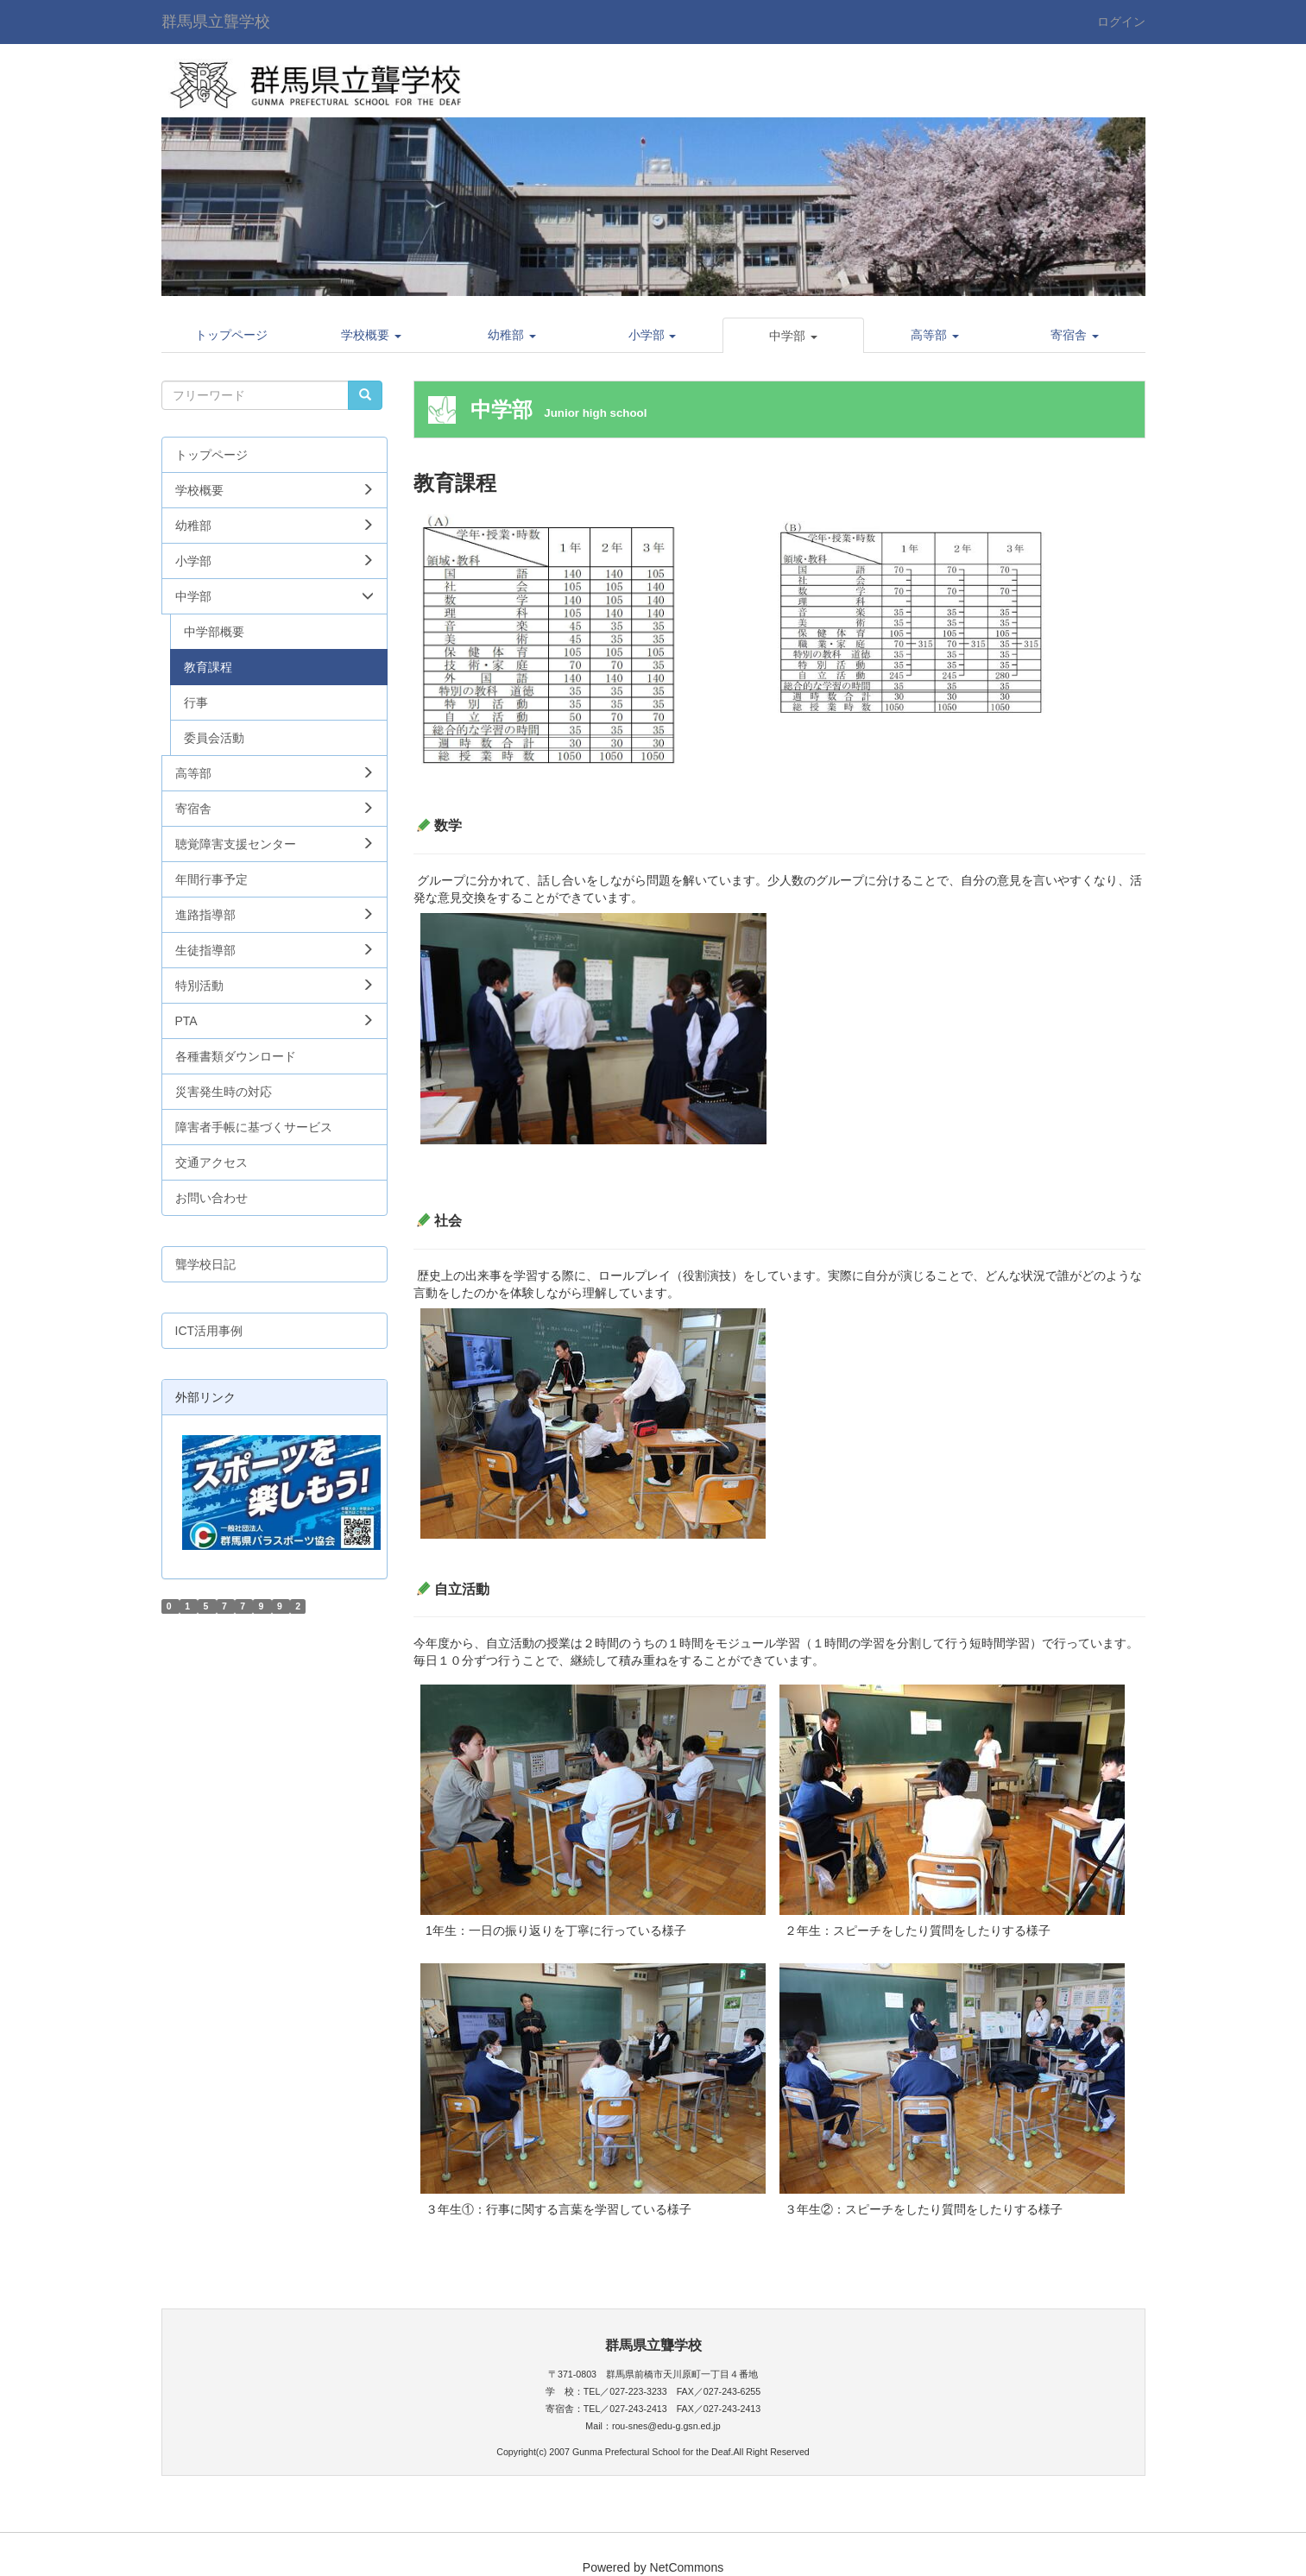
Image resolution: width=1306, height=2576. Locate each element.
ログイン (1121, 21)
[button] (371, 335)
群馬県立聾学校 (215, 21)
